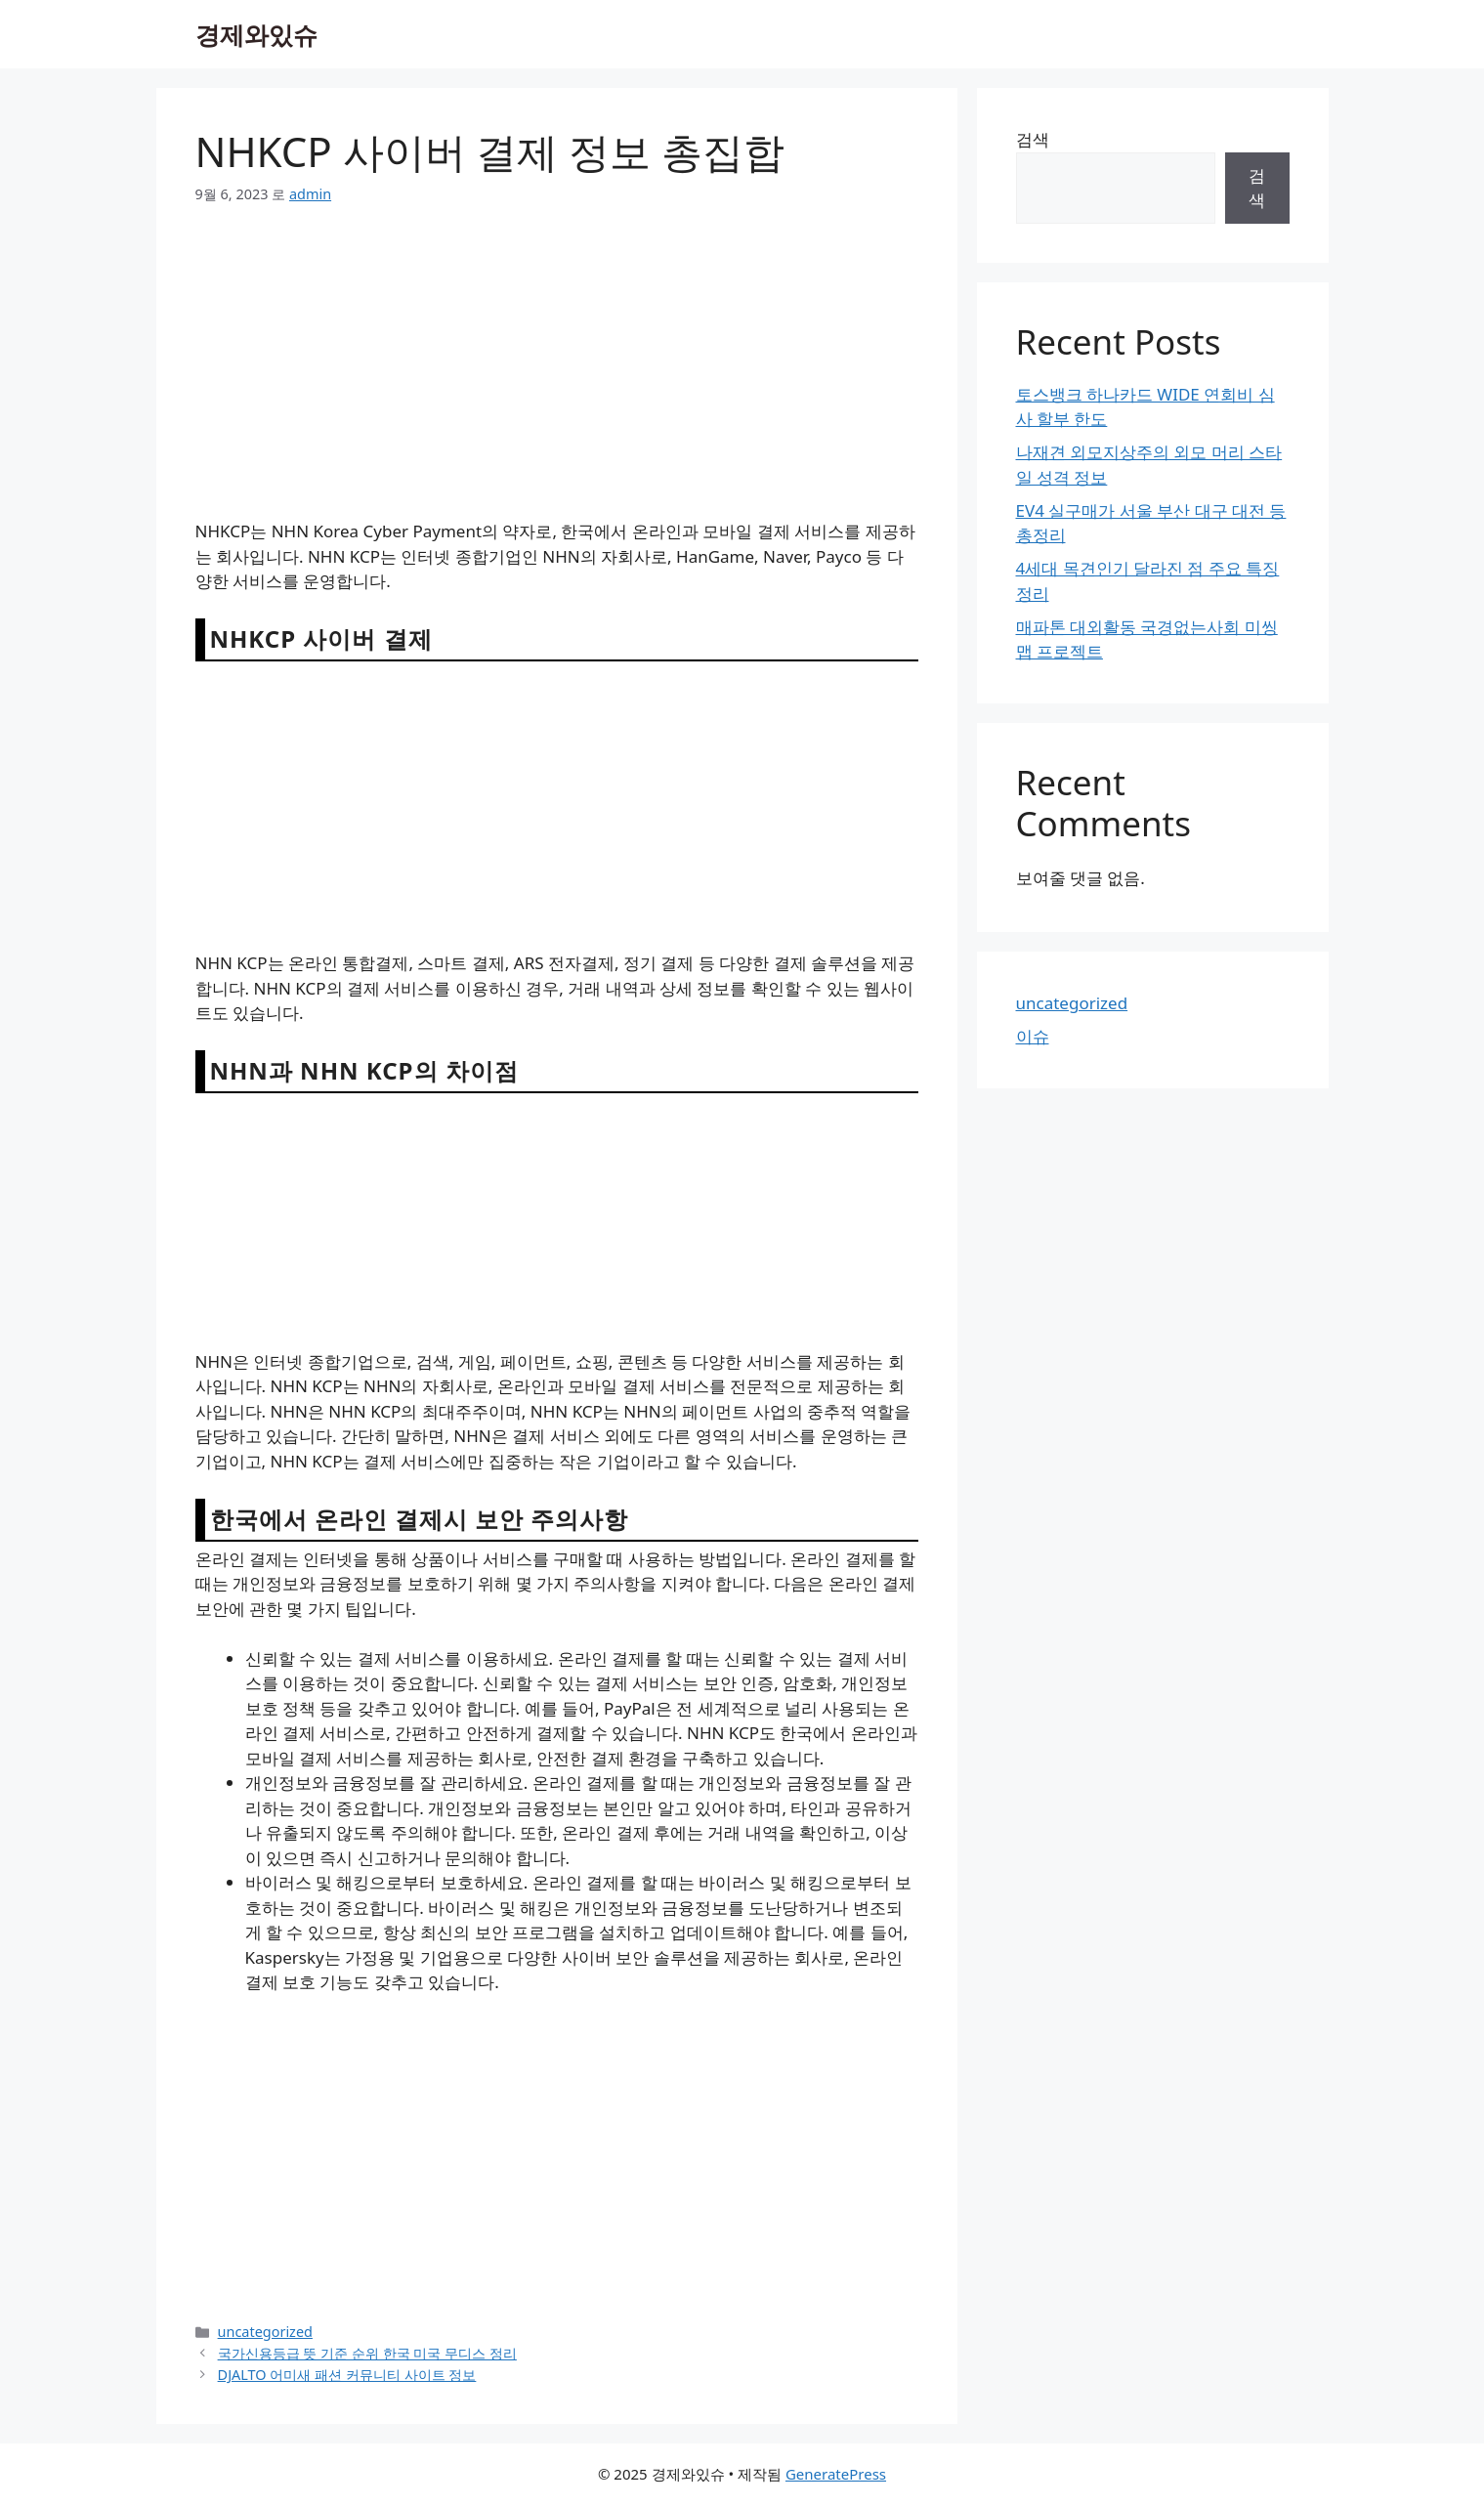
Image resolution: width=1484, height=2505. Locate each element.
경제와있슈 (256, 34)
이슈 (1032, 1036)
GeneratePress (835, 2474)
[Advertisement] (556, 374)
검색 (1032, 139)
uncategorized (265, 2331)
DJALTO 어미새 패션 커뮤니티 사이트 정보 (347, 2374)
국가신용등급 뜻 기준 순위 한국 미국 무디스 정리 (367, 2353)
